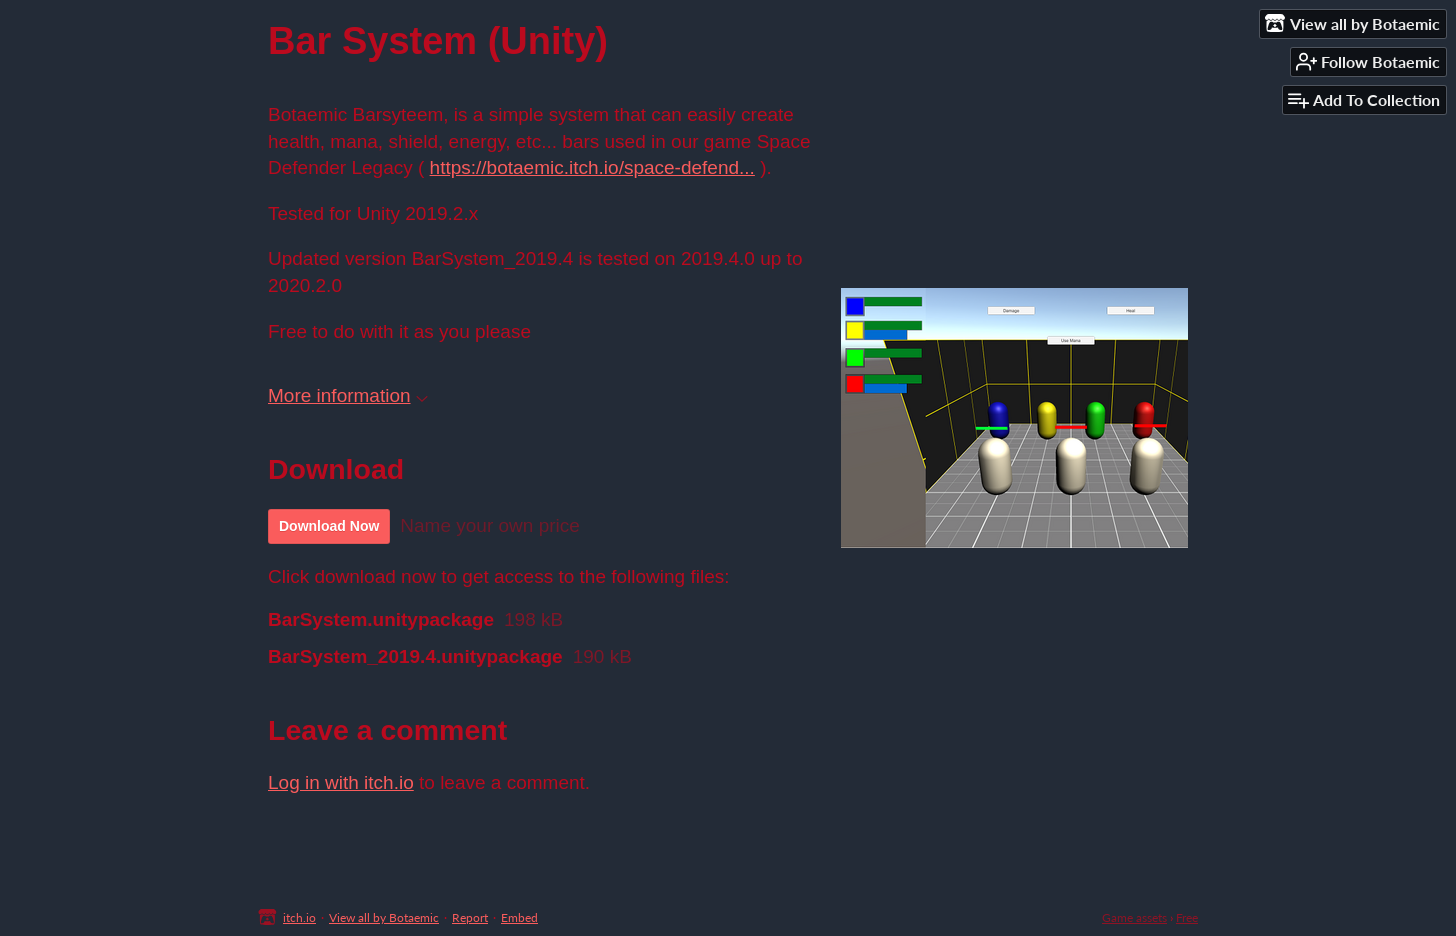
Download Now (329, 526)
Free (1187, 917)
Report (470, 917)
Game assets (1134, 917)
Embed (519, 917)
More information (348, 395)
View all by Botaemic (384, 917)
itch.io (299, 917)
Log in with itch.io (341, 782)
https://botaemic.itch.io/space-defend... (592, 167)
